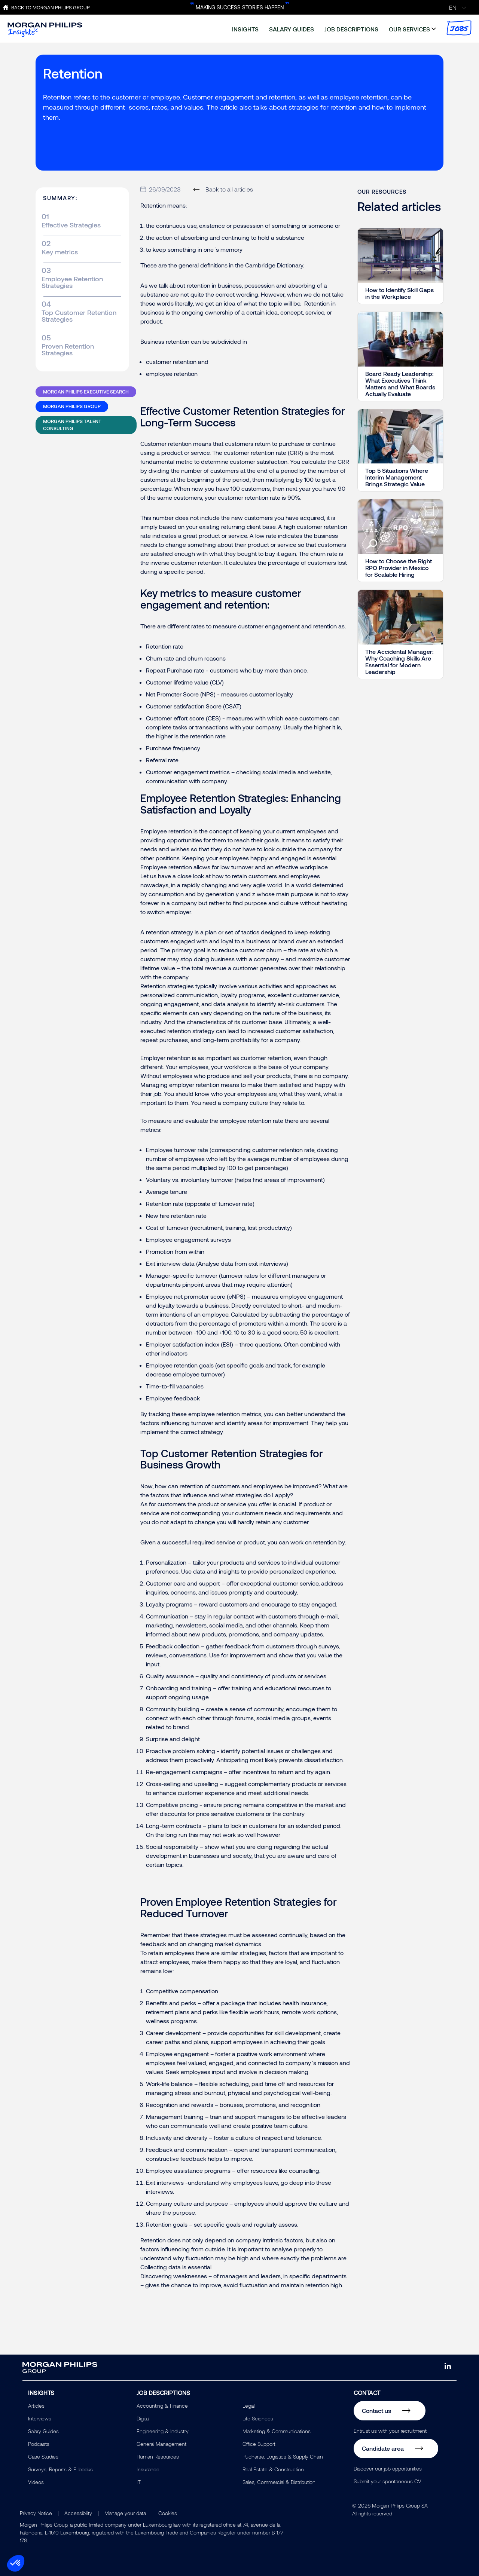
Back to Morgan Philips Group (50, 7)
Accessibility (78, 2513)
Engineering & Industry (163, 2431)
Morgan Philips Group (72, 406)
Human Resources (158, 2456)
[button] (16, 2563)
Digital (143, 2418)
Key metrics (60, 252)
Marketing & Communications (276, 2431)
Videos (36, 2482)
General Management (161, 2444)
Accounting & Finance (162, 2405)
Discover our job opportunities (388, 2468)
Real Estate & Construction (273, 2469)
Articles (36, 2405)
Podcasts (38, 2444)
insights (245, 29)
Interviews (39, 2418)
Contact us (376, 2410)
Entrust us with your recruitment (390, 2431)
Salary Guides (43, 2431)
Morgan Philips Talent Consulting (72, 425)
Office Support (258, 2444)
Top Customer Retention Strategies (79, 315)
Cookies (167, 2513)
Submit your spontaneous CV (387, 2481)
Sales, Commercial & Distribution (278, 2482)
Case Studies (43, 2456)
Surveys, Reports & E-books (60, 2469)
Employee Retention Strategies (72, 282)
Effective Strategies (71, 225)
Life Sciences (257, 2418)
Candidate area (383, 2448)
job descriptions (351, 29)
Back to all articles (229, 189)
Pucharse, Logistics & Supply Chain (282, 2456)
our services (409, 29)
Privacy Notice (36, 2513)
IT (139, 2482)
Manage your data (125, 2513)
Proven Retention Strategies (68, 349)
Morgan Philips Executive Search (86, 392)
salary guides (291, 29)
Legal (248, 2405)
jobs (459, 28)
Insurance (148, 2469)
